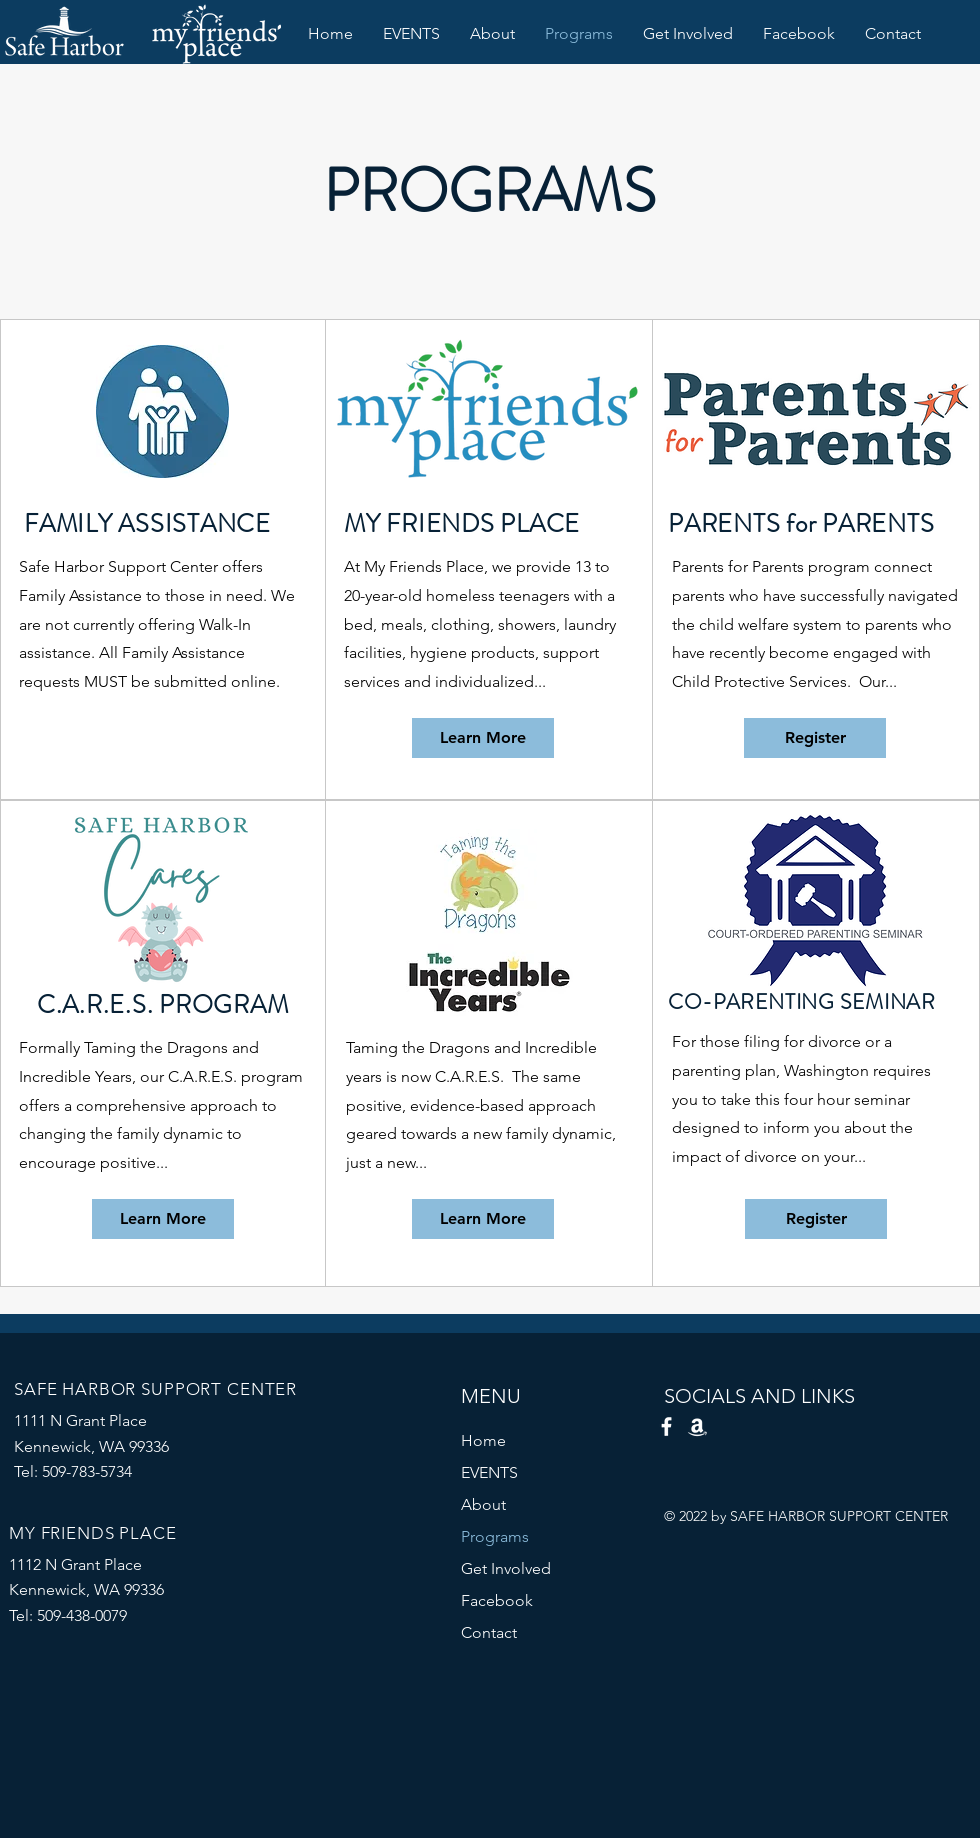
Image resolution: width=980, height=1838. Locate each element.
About (483, 1504)
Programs (495, 1536)
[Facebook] (666, 1426)
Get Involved (506, 1568)
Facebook (497, 1600)
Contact (489, 1632)
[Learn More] (483, 738)
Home (483, 1440)
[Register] (815, 738)
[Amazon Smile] (697, 1426)
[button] (411, 33)
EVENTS (489, 1472)
